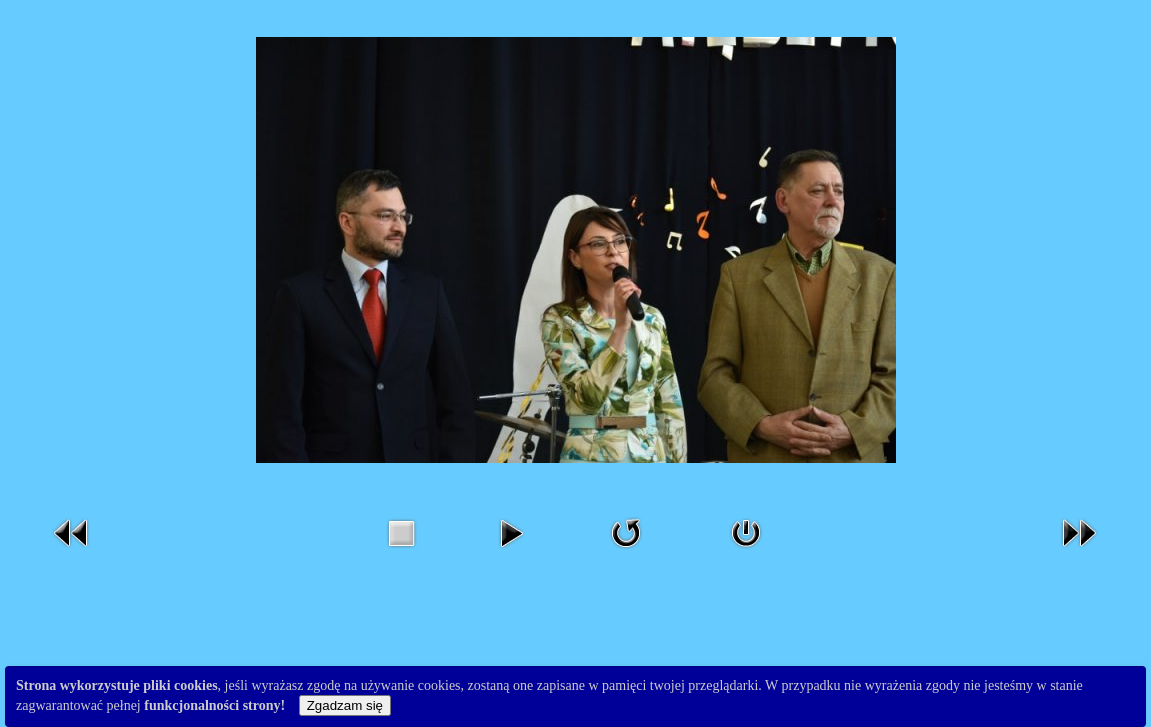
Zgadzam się (345, 705)
